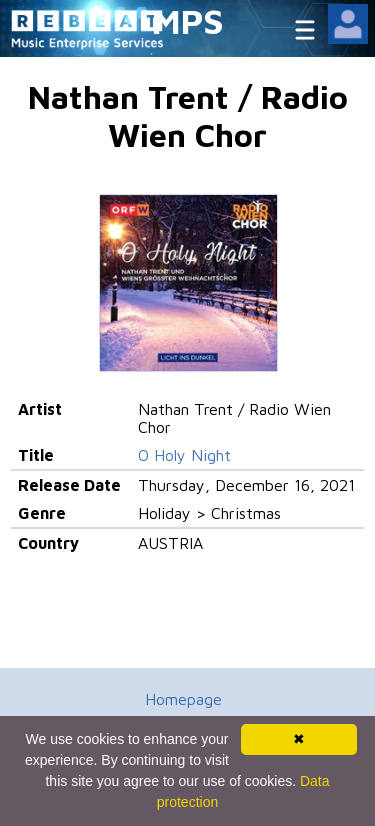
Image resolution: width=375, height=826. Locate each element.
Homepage (183, 699)
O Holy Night (184, 455)
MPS (188, 20)
